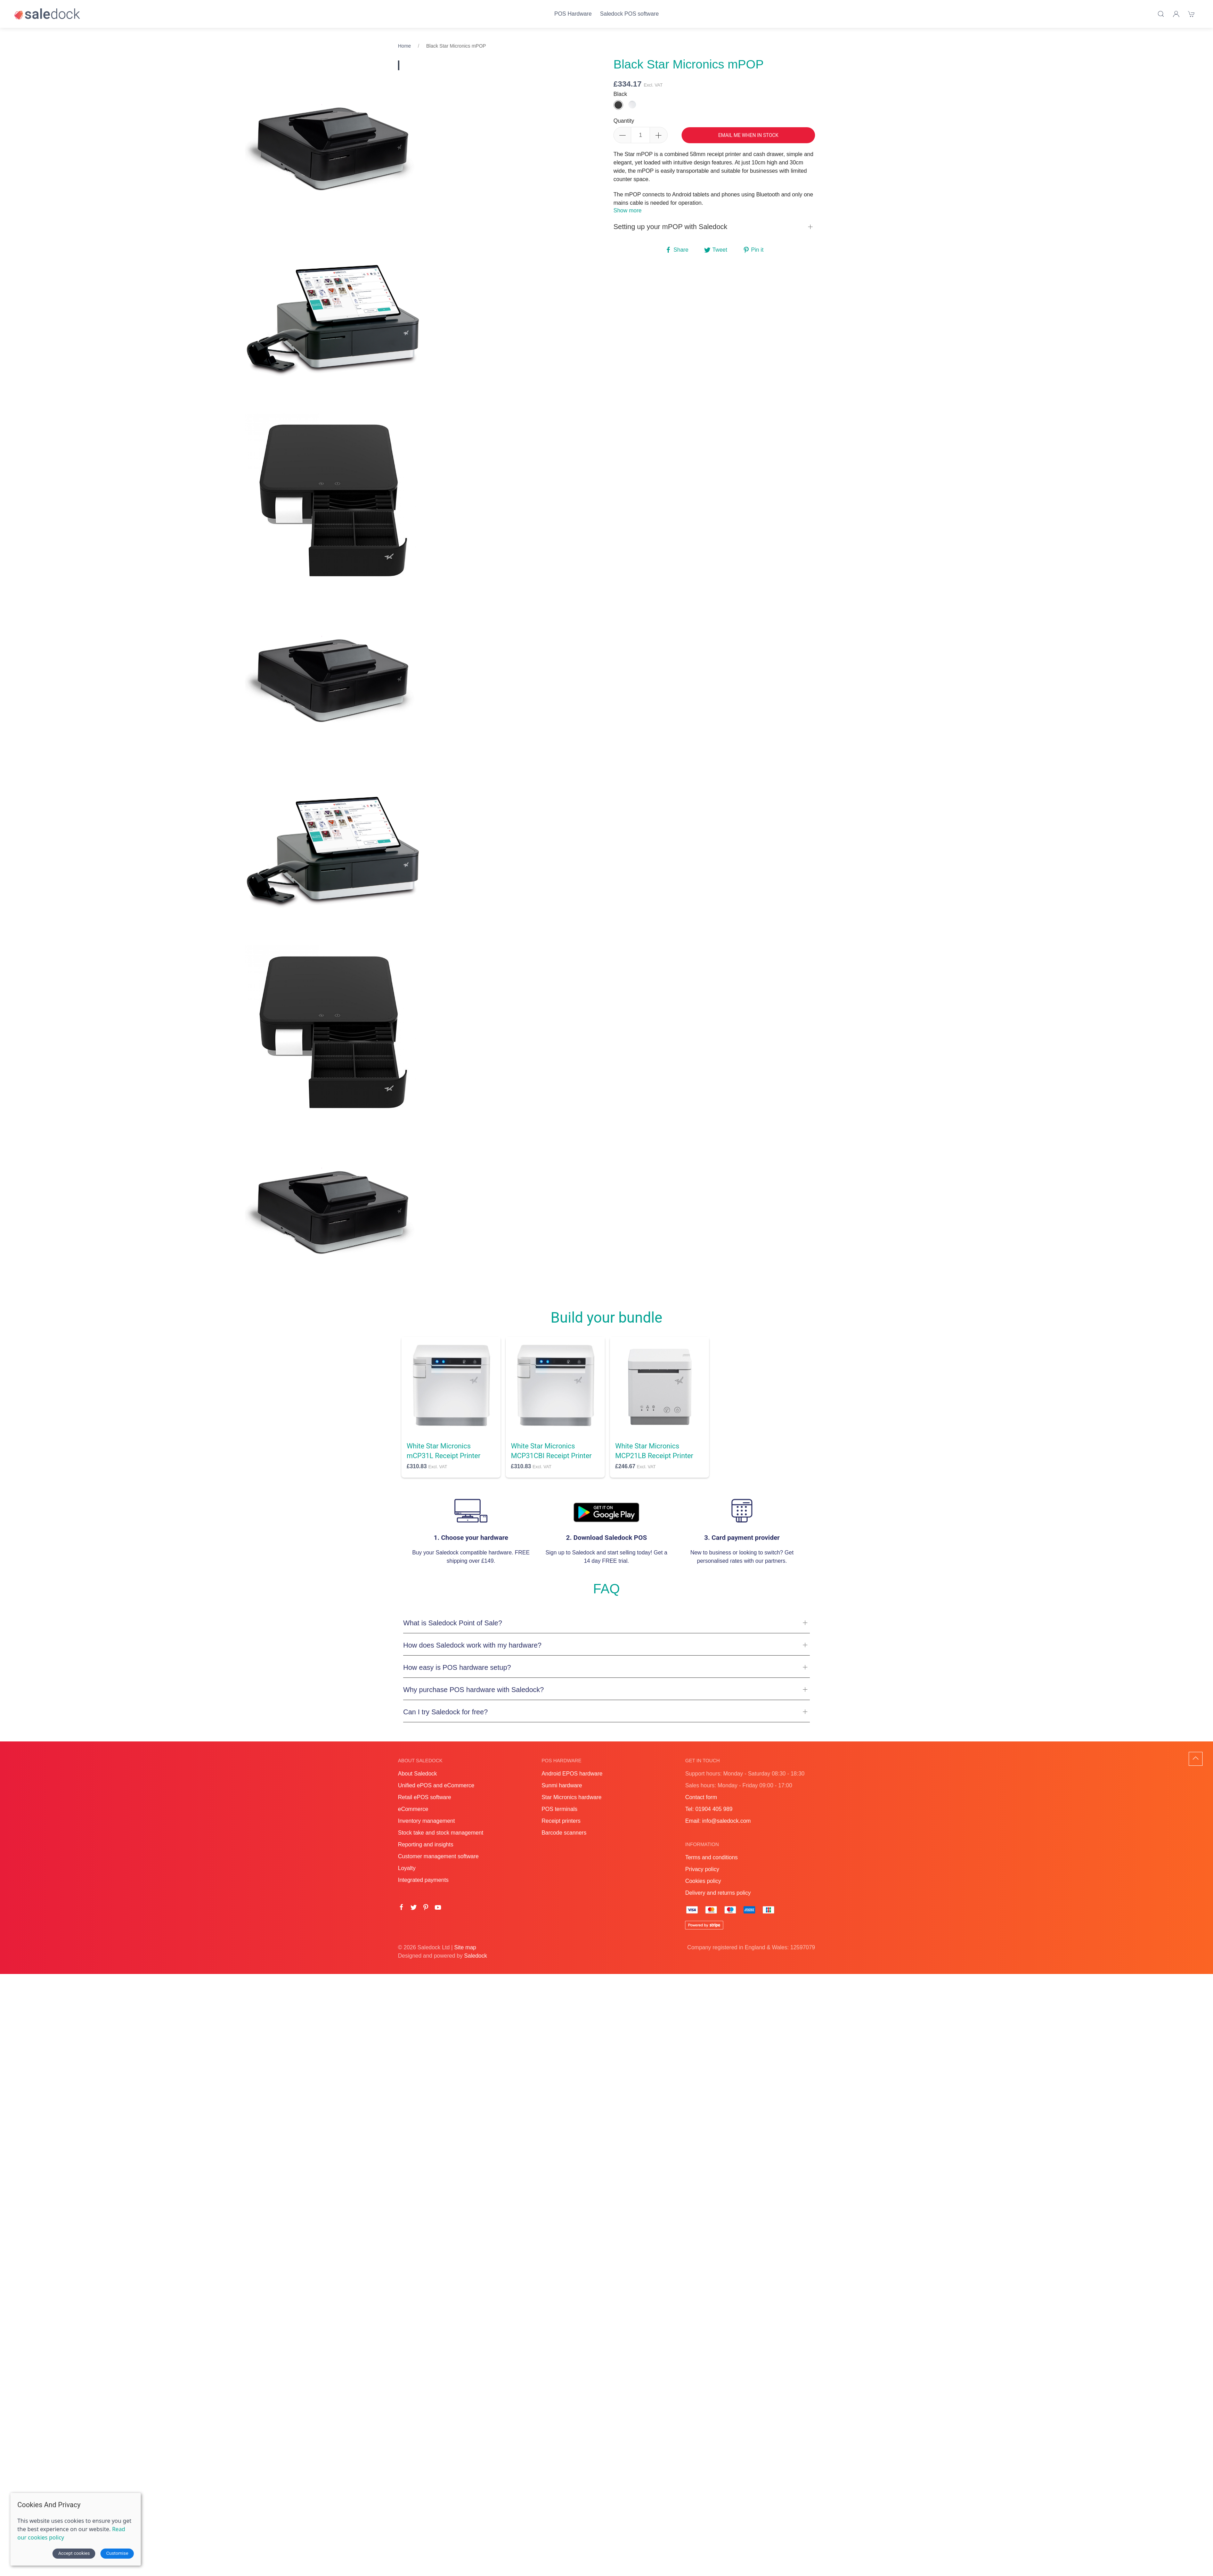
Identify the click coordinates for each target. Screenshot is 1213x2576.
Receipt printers (561, 1821)
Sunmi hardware (562, 1785)
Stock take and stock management (440, 1833)
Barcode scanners (564, 1833)
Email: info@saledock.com (718, 1821)
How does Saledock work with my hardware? (472, 1645)
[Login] (1176, 14)
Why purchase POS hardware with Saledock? (473, 1689)
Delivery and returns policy (718, 1893)
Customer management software (438, 1856)
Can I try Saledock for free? (445, 1712)
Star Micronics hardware (572, 1797)
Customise (117, 2553)
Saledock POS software (629, 14)
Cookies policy (703, 1881)
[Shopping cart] (1191, 14)
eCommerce (413, 1809)
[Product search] (1161, 14)
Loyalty (407, 1868)
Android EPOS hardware (572, 1774)
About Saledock (417, 1774)
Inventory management (426, 1821)
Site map (465, 1947)
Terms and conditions (711, 1857)
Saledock (475, 1956)
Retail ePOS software (424, 1797)
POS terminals (559, 1809)
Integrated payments (423, 1880)
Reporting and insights (425, 1844)
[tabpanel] (333, 323)
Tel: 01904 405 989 (708, 1809)
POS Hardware (573, 14)
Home (404, 46)
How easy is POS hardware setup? (457, 1667)
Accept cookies (74, 2553)
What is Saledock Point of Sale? (452, 1623)
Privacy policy (702, 1869)
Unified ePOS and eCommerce (436, 1785)
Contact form (701, 1797)
